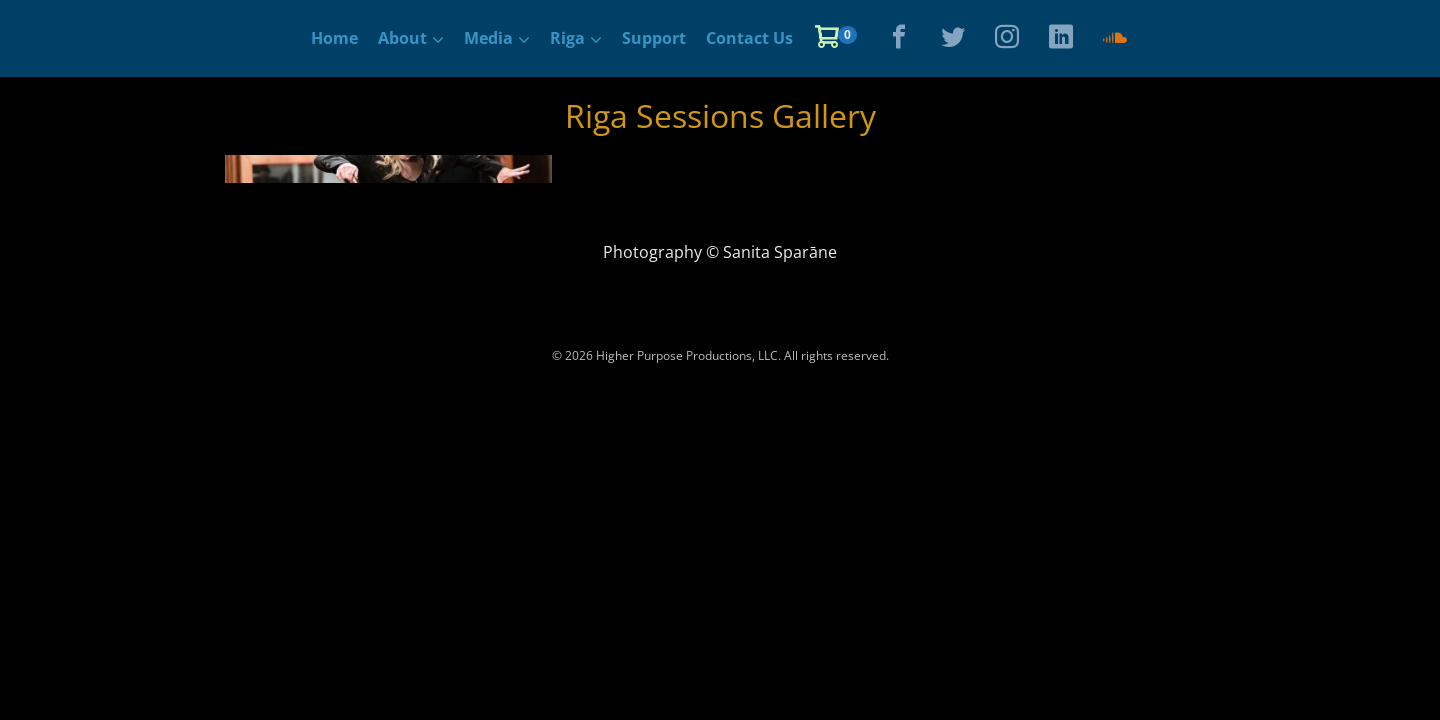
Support (654, 38)
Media (488, 38)
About (402, 38)
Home (334, 38)
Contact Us (749, 38)
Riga (567, 38)
